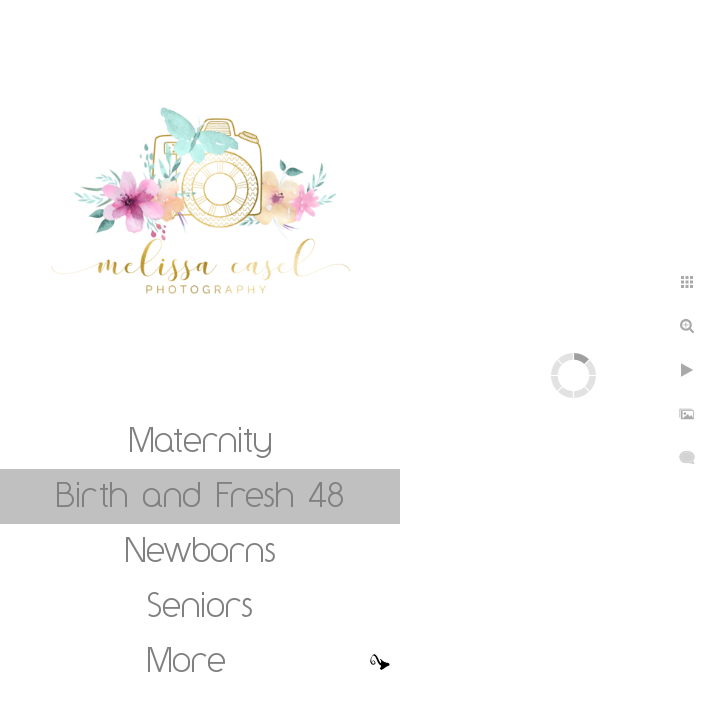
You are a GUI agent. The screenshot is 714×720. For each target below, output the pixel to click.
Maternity (200, 439)
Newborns (200, 549)
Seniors (200, 604)
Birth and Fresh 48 (200, 494)
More (186, 659)
